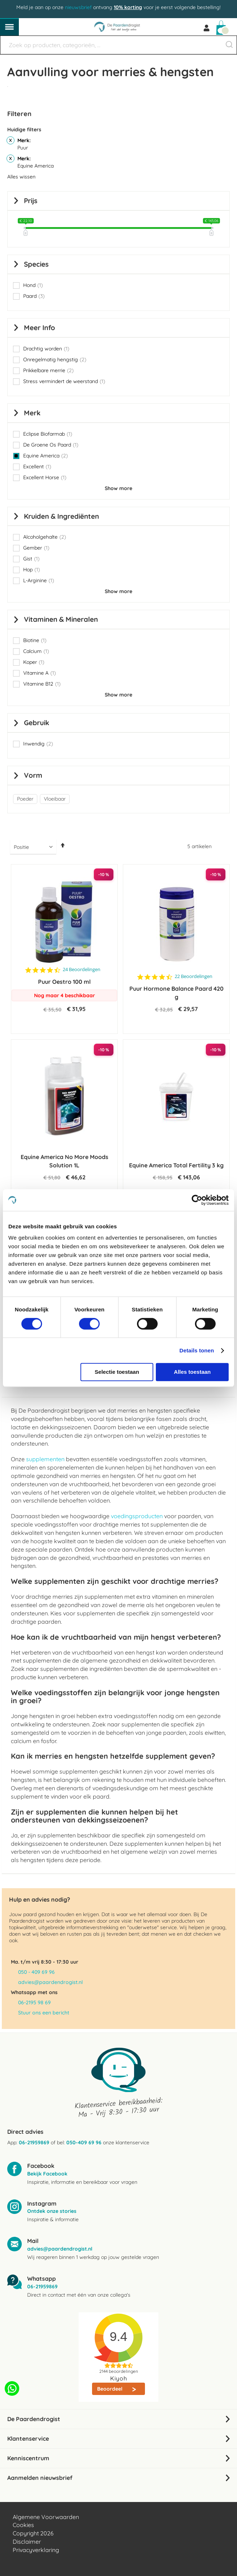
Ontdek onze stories (51, 2211)
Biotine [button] (34, 640)
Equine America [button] (45, 455)
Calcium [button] (36, 651)
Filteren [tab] (19, 114)
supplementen (45, 1459)
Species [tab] (36, 264)
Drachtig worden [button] (46, 348)
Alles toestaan (192, 1372)
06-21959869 (34, 2142)
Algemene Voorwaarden (46, 2516)
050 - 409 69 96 (36, 1972)
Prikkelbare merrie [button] (48, 370)
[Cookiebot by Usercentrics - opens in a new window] (197, 1200)
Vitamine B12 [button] (42, 683)
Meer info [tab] (39, 327)
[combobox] (118, 45)
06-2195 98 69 (34, 2002)
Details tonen (196, 1350)
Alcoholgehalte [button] (44, 537)
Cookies (23, 2524)
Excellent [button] (37, 466)
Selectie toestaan (117, 1372)
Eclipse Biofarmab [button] (47, 433)
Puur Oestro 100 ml (64, 981)
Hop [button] (31, 569)
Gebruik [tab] (36, 722)
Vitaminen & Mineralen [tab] (61, 619)
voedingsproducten (137, 1516)
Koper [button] (33, 662)
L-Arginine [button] (38, 580)
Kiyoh (118, 2378)
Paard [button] (34, 296)
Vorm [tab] (33, 775)
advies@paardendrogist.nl (50, 1982)
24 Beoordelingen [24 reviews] (81, 969)
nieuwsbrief (78, 7)
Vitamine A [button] (39, 673)
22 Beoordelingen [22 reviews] (193, 976)
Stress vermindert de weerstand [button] (64, 381)
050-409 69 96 (83, 2142)
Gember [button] (36, 547)
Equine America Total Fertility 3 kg (176, 1165)
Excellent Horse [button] (44, 477)
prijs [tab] (30, 200)
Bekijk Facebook (47, 2173)
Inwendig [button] (38, 743)
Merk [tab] (32, 412)
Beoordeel (110, 2389)
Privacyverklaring (36, 2550)
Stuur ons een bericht (43, 2012)
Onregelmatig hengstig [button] (54, 359)
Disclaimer (27, 2541)
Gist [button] (31, 558)
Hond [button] (33, 285)
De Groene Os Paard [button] (50, 444)
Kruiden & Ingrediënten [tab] (61, 516)
